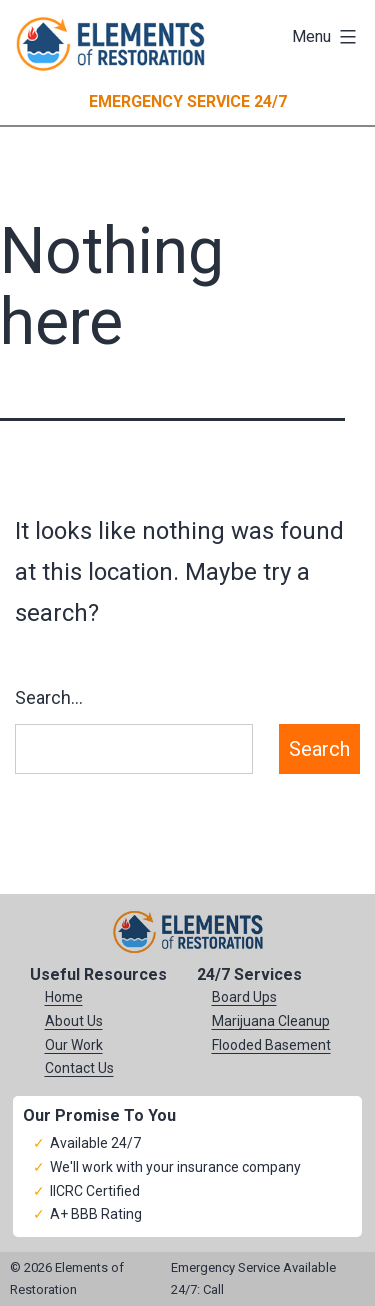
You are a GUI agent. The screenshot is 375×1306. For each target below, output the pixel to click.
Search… (49, 697)
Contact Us (79, 1068)
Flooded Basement (271, 1045)
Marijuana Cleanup (271, 1021)
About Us (74, 1021)
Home (64, 997)
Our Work (74, 1045)
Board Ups (244, 997)
